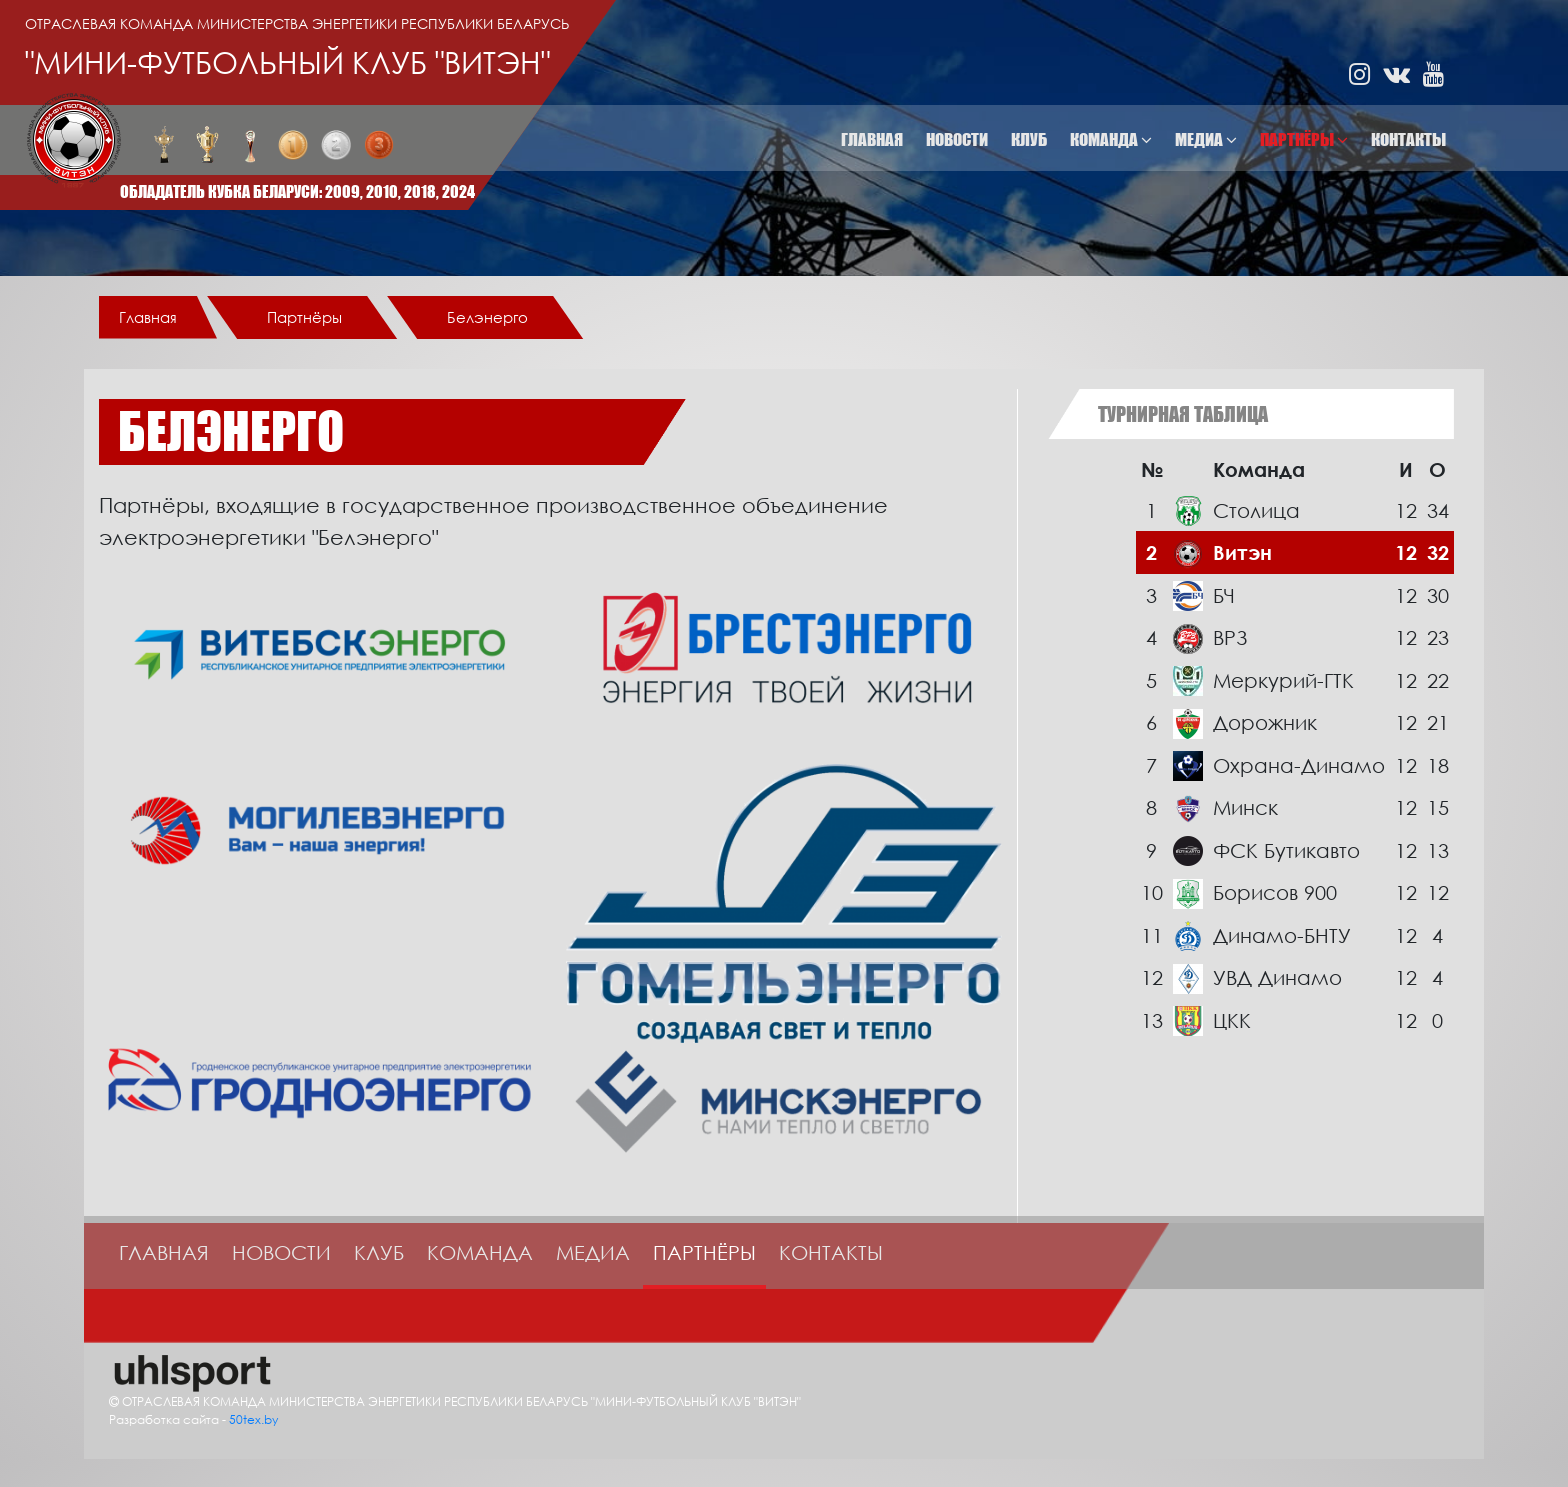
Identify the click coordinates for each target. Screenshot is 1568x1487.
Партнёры (704, 1252)
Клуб (1029, 139)
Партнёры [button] (1304, 139)
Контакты (1408, 139)
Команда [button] (1111, 139)
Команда (480, 1252)
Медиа (593, 1252)
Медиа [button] (1206, 139)
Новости (957, 139)
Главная (872, 139)
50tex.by (253, 1419)
